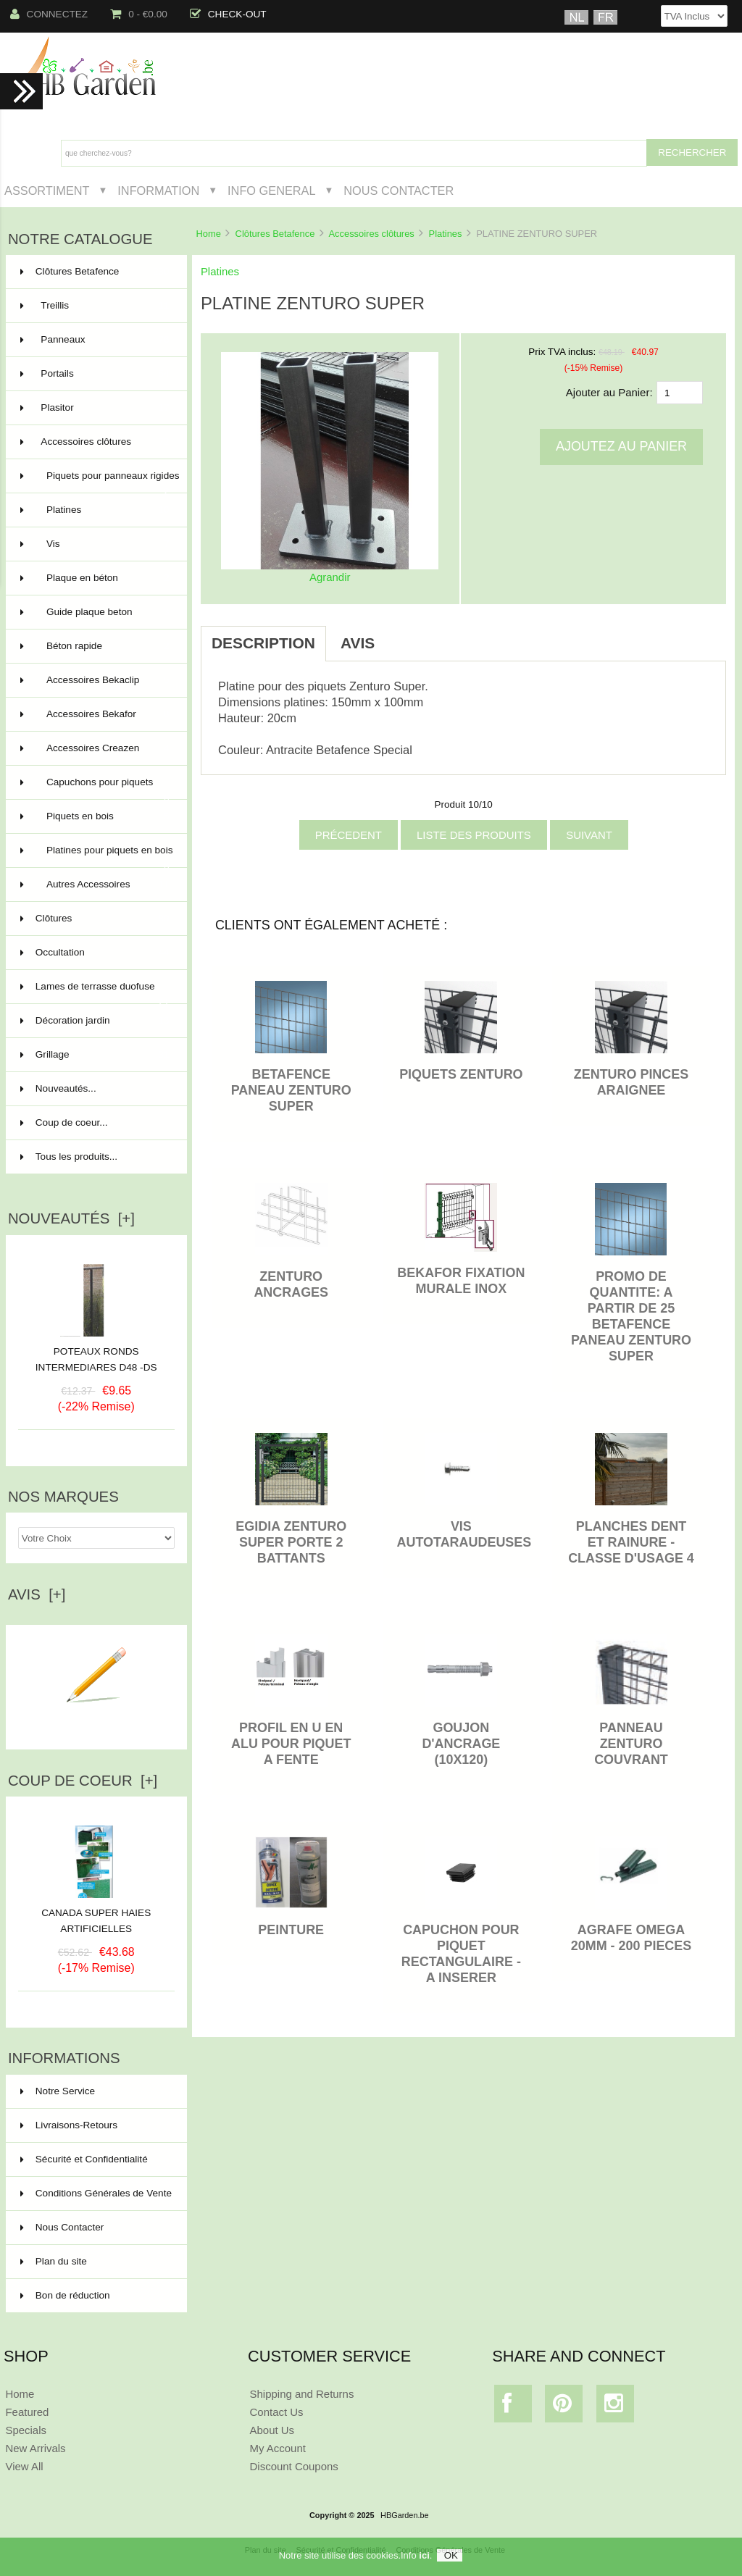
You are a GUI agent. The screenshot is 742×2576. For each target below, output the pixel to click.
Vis (95, 544)
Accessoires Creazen (95, 748)
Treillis (95, 306)
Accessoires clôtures (371, 233)
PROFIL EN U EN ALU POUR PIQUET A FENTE (291, 1743)
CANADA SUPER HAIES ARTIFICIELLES (96, 1915)
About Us (272, 2430)
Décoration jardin (95, 1021)
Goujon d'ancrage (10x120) (461, 1743)
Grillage (95, 1055)
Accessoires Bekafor (95, 714)
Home (208, 233)
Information (158, 190)
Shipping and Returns (302, 2394)
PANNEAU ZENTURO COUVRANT (631, 1743)
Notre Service (57, 2091)
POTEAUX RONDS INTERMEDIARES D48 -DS (96, 1359)
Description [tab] (263, 643)
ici (424, 2559)
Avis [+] (37, 1594)
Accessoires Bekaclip (95, 680)
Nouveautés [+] (71, 1218)
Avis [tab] (358, 643)
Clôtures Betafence (275, 233)
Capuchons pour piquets (95, 788)
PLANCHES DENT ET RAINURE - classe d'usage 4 (631, 1542)
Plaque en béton (95, 578)
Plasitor (95, 408)
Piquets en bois (95, 816)
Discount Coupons (294, 2466)
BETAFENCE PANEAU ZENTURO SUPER (291, 1090)
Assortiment (47, 190)
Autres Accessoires (95, 884)
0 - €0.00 (138, 14)
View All (24, 2466)
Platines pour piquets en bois (96, 856)
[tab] (403, 635)
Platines (445, 233)
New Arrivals (35, 2448)
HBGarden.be (404, 2515)
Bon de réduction (65, 2295)
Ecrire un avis (96, 1721)
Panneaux (95, 340)
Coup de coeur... (64, 1122)
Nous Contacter (398, 190)
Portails (95, 374)
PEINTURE (291, 1930)
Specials (25, 2430)
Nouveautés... (58, 1088)
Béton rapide (95, 646)
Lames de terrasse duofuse (95, 992)
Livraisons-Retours (68, 2125)
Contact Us (277, 2412)
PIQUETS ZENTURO (460, 1074)
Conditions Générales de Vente (96, 2193)
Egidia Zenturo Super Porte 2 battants (290, 1542)
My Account (278, 2448)
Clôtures (95, 919)
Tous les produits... (68, 1156)
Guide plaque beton (95, 612)
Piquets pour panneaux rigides (100, 481)
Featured (27, 2412)
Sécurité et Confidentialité (84, 2159)
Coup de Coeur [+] (82, 1781)
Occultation (95, 953)
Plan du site (53, 2261)
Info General (271, 190)
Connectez (49, 14)
